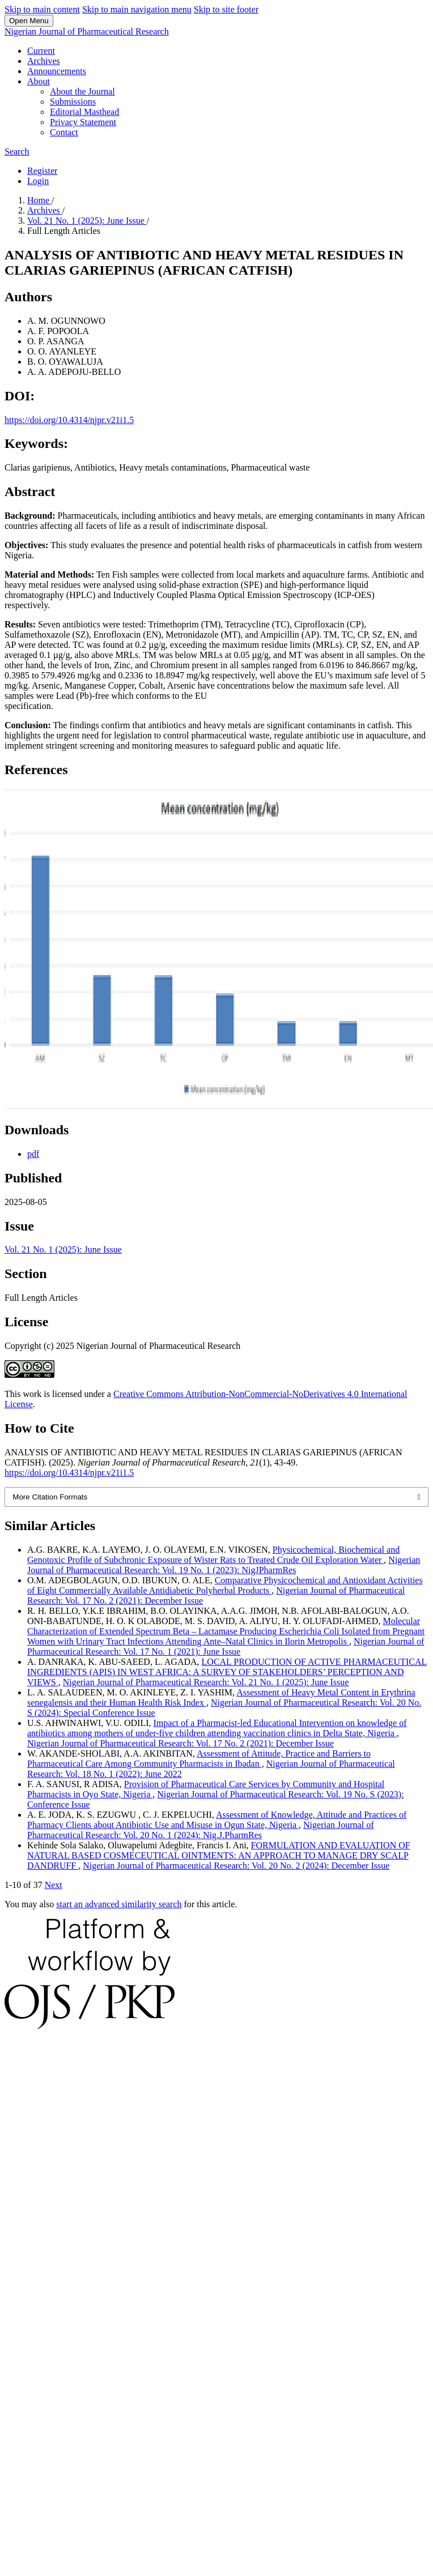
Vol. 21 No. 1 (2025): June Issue (87, 220)
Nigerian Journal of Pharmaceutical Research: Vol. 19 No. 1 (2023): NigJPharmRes (223, 1565)
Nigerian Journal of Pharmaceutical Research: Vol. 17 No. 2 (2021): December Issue (180, 1743)
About (38, 81)
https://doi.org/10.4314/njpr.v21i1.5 (69, 420)
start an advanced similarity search (118, 1904)
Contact (64, 132)
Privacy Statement (83, 122)
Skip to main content (42, 9)
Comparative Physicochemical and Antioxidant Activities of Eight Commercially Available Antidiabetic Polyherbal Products (225, 1585)
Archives (43, 61)
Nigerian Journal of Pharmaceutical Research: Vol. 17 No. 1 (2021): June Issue (225, 1646)
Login (38, 181)
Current (41, 50)
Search (17, 151)
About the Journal (82, 91)
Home (39, 200)
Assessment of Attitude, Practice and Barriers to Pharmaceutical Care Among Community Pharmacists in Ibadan (199, 1758)
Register (42, 171)
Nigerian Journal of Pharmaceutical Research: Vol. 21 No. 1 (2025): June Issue (206, 1682)
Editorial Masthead (84, 112)
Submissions (73, 101)
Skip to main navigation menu (137, 9)
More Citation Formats (49, 1497)
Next (53, 1885)
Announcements (56, 71)
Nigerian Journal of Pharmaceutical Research (87, 31)
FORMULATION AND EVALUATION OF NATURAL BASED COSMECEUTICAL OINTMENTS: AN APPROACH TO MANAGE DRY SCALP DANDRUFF (218, 1855)
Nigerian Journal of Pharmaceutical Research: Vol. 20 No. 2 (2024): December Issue (236, 1865)
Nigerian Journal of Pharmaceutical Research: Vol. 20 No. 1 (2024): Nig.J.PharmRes (200, 1830)
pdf (33, 1154)
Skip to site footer (226, 9)
